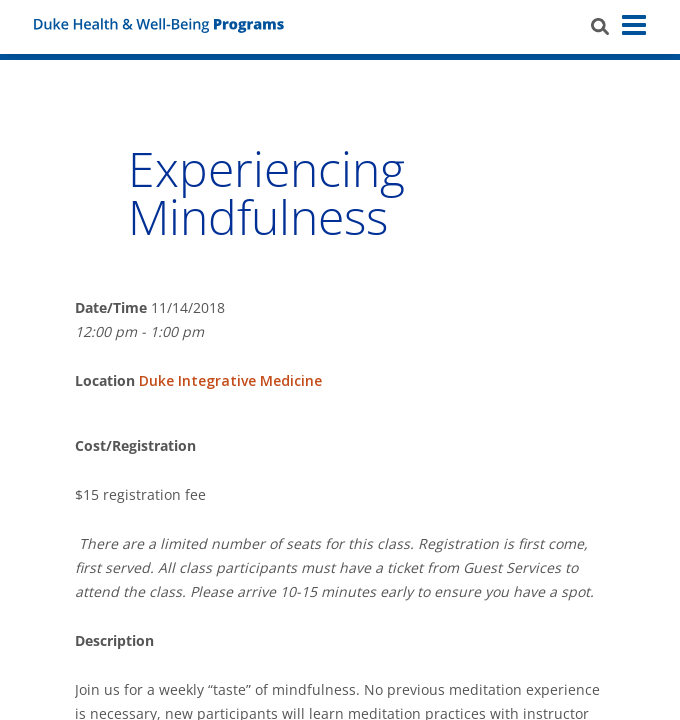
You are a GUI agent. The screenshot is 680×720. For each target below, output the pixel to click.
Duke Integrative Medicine (230, 380)
